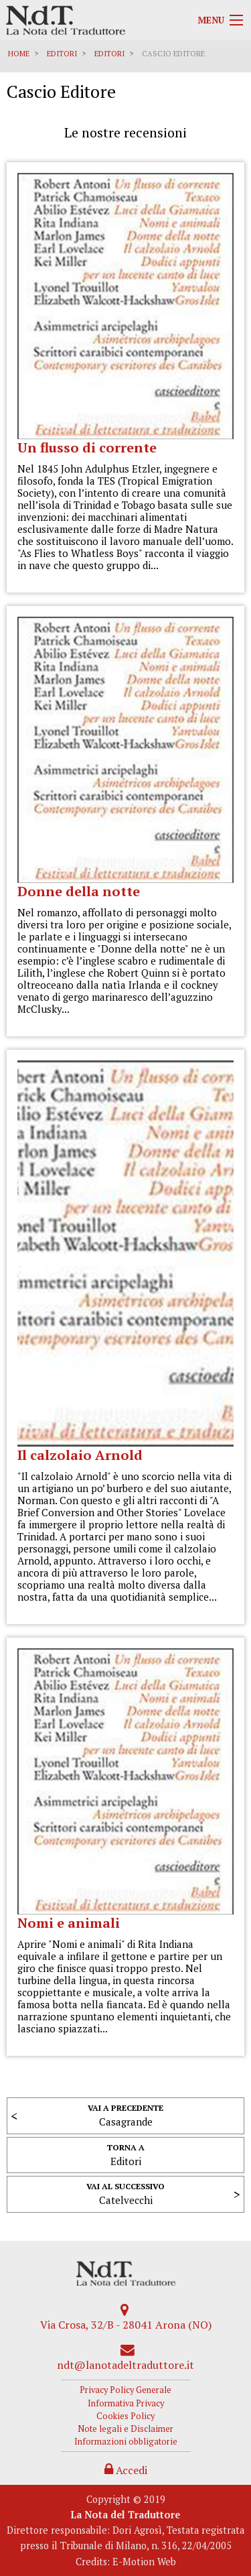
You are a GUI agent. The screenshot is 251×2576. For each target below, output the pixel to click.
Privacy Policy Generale (125, 2390)
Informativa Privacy (126, 2403)
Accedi (125, 2470)
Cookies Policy (125, 2416)
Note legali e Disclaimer (125, 2429)
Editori (62, 53)
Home (18, 53)
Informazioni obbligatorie (125, 2441)
